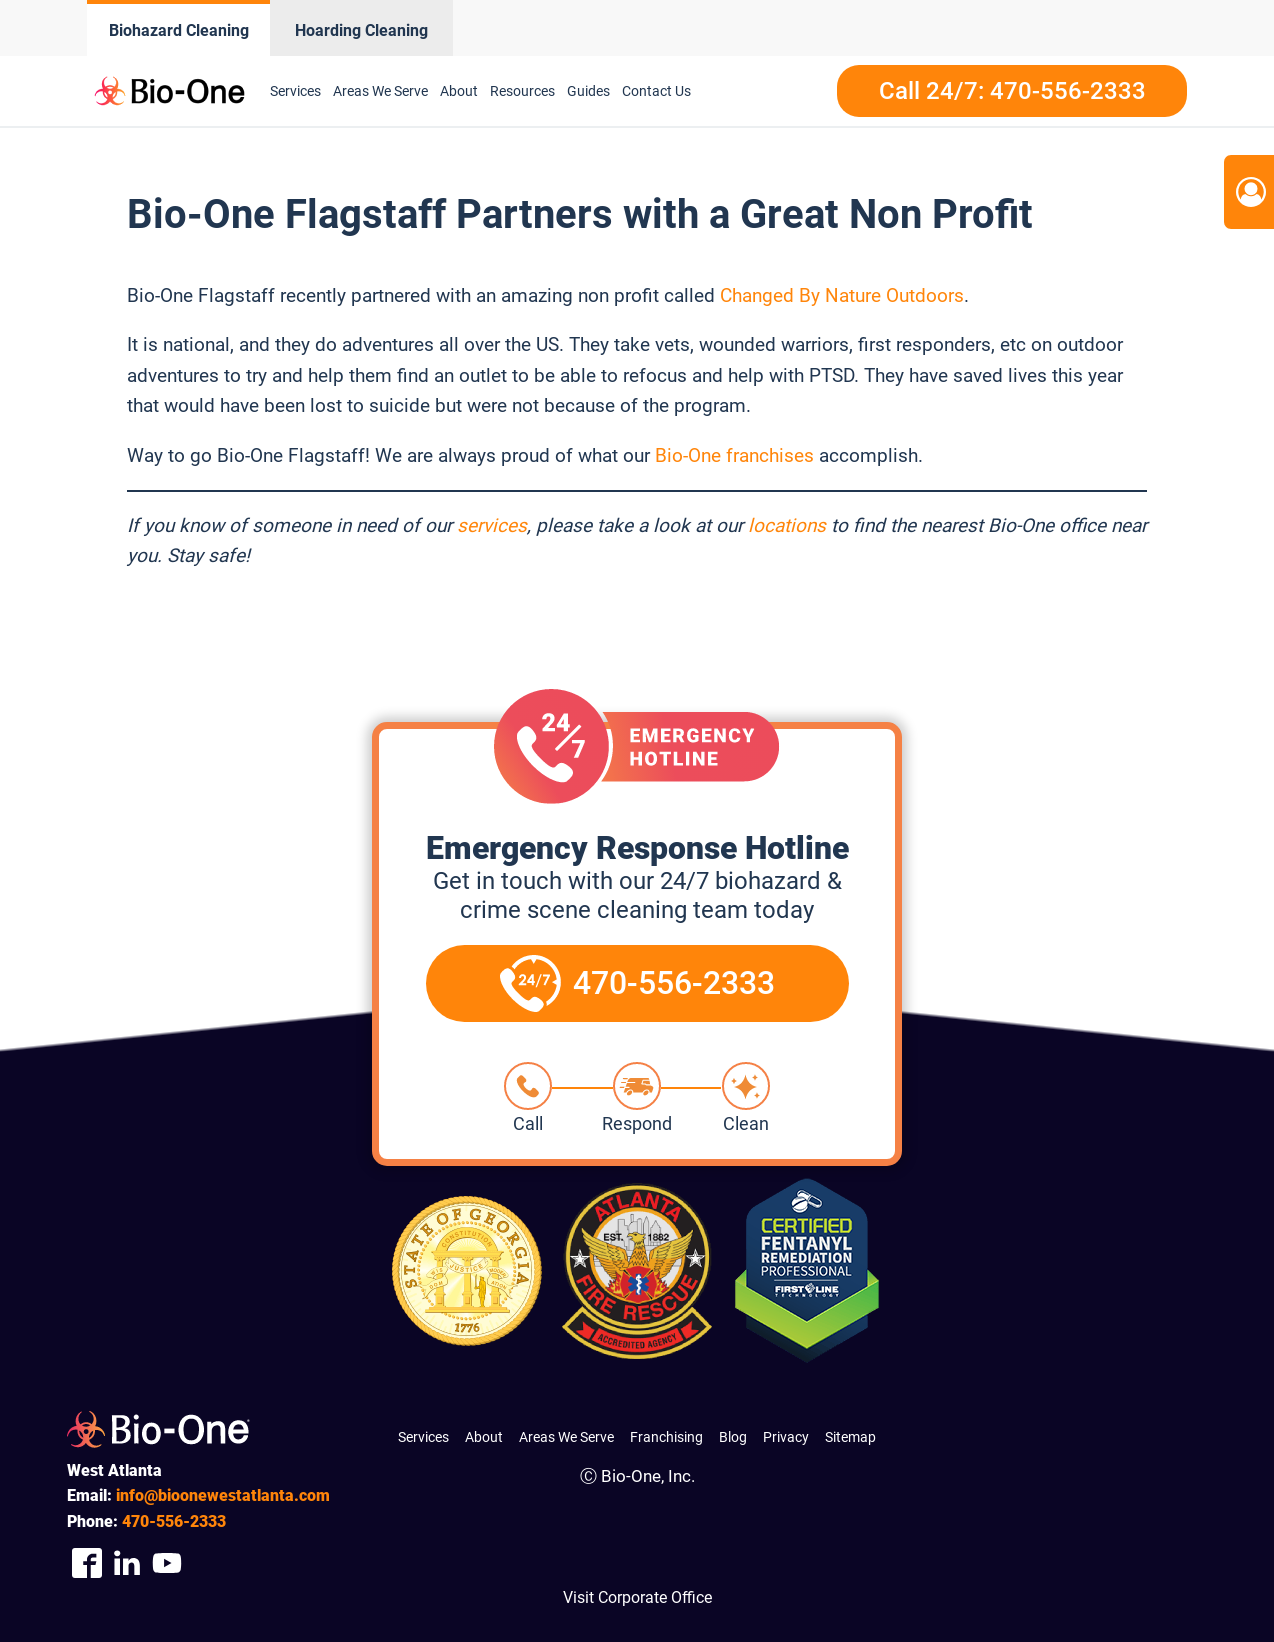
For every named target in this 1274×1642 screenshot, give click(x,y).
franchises (770, 455)
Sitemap (850, 1437)
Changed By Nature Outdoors (842, 295)
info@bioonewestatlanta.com (223, 1495)
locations (787, 525)
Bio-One (690, 455)
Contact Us (656, 91)
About (459, 91)
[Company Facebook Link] (87, 1563)
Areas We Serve (380, 91)
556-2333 (174, 1521)
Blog (733, 1437)
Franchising (666, 1437)
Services (295, 91)
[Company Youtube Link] (167, 1563)
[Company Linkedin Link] (127, 1563)
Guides (588, 91)
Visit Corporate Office (637, 1597)
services (492, 525)
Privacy (786, 1437)
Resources (522, 91)
